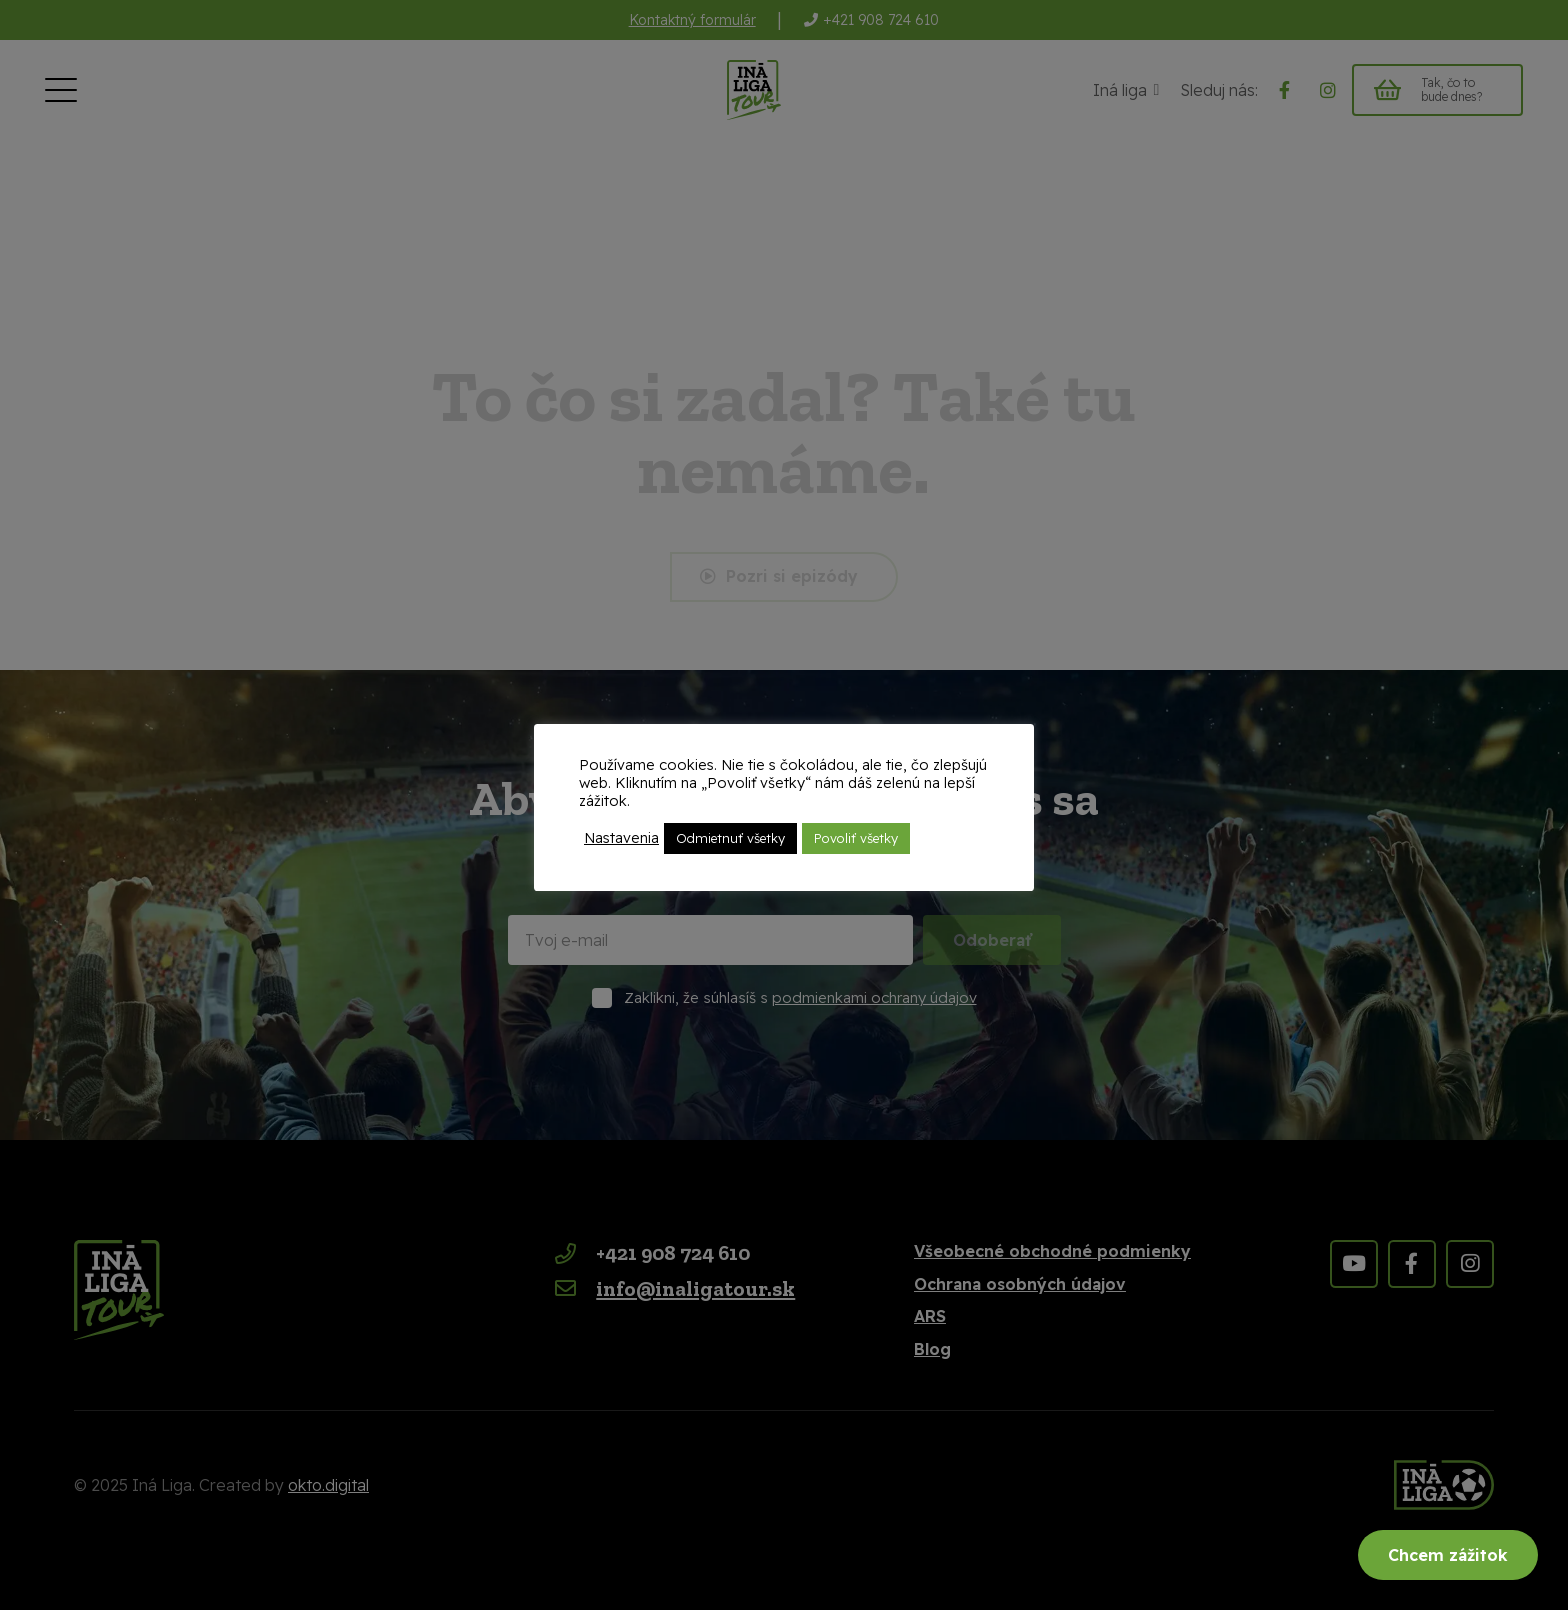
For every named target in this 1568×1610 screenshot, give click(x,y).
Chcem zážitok (1448, 1555)
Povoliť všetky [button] (856, 838)
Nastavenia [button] (621, 838)
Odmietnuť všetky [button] (730, 838)
